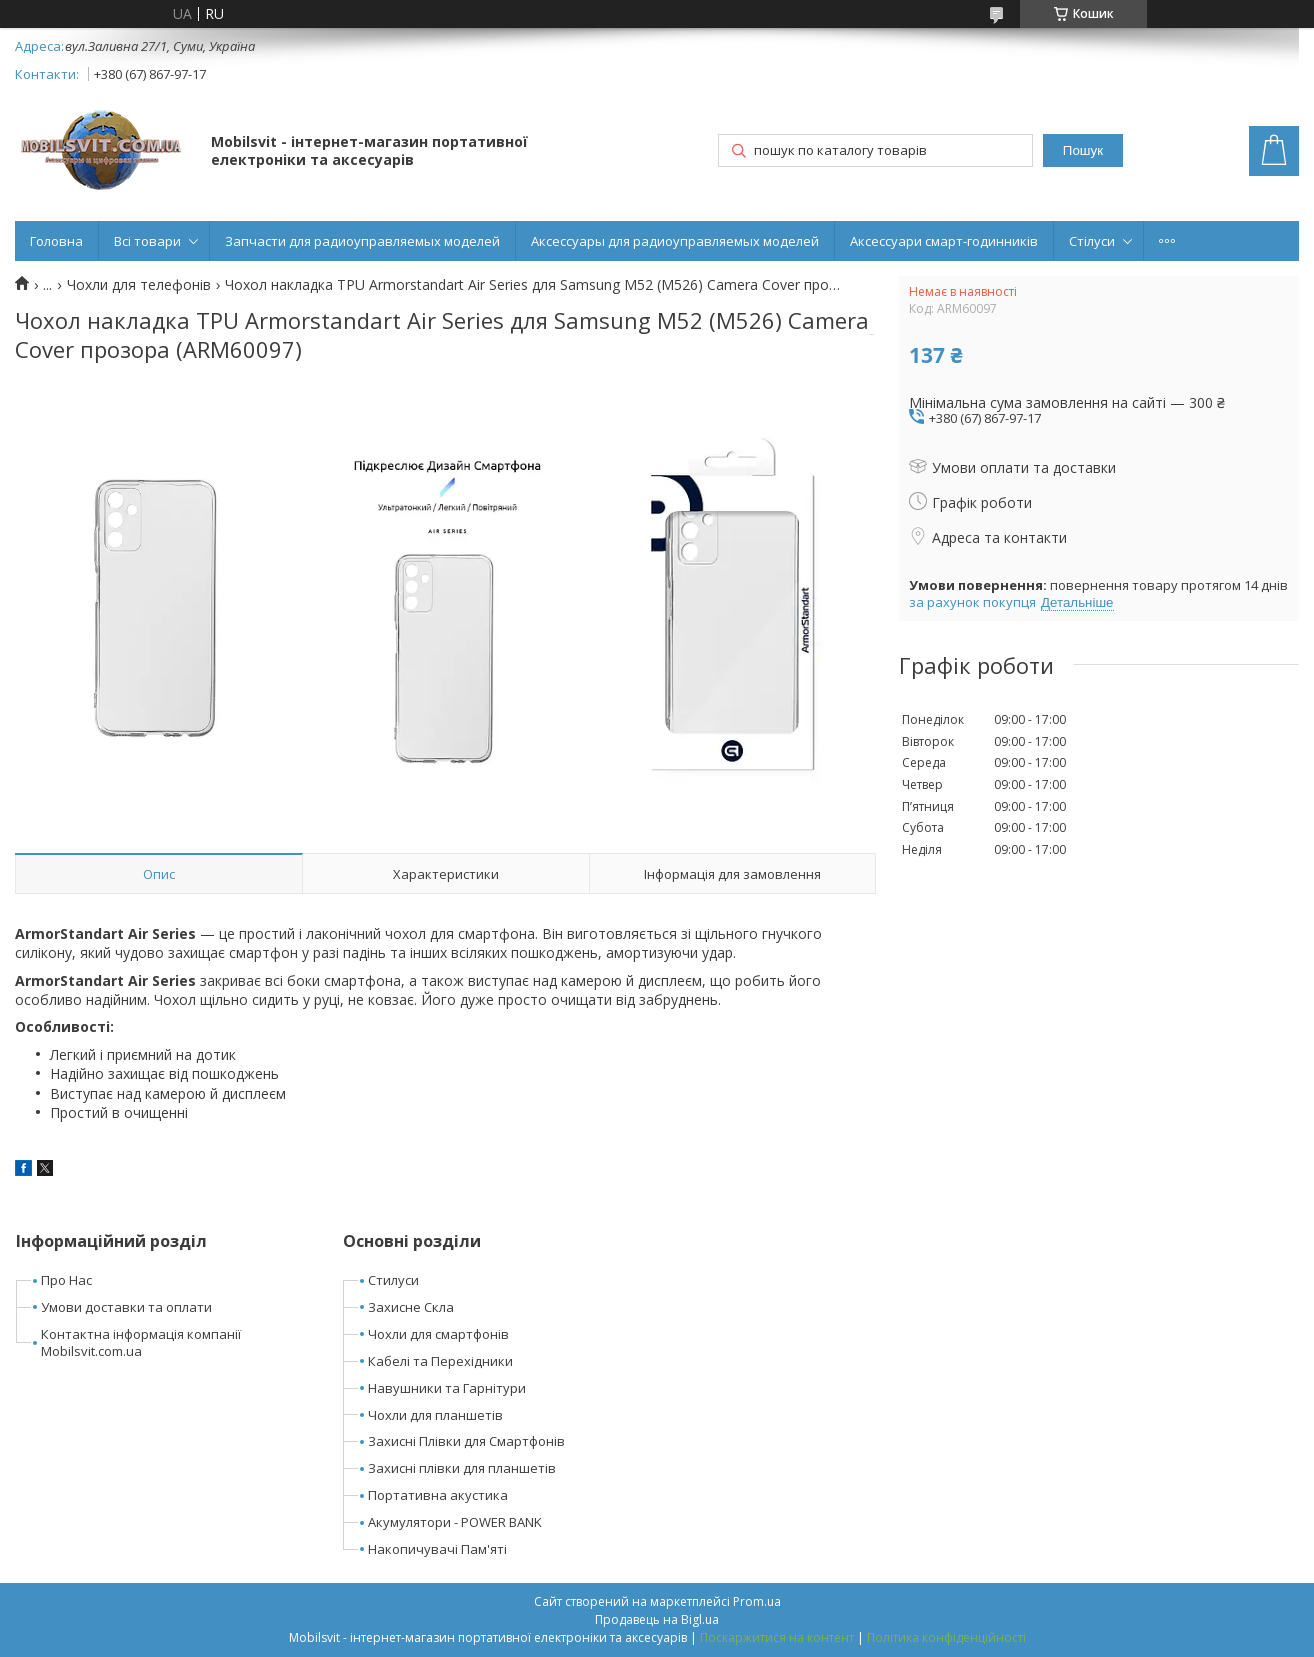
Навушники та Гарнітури (447, 1388)
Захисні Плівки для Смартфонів (466, 1441)
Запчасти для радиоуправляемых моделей (362, 241)
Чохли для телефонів (139, 285)
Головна (56, 241)
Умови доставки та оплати (126, 1307)
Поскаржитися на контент (777, 1637)
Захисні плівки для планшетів (462, 1468)
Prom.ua (757, 1601)
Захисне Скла (411, 1307)
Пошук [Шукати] (1083, 150)
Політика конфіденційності (946, 1637)
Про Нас (66, 1280)
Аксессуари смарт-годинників (944, 241)
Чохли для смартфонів (438, 1334)
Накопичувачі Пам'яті (437, 1549)
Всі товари (147, 241)
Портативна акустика (438, 1495)
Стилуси (393, 1280)
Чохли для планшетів (435, 1415)
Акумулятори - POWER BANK (455, 1522)
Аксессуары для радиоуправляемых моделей (675, 241)
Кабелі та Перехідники (440, 1361)
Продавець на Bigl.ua (657, 1619)
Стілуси (1092, 241)
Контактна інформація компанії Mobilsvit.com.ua (141, 1342)
